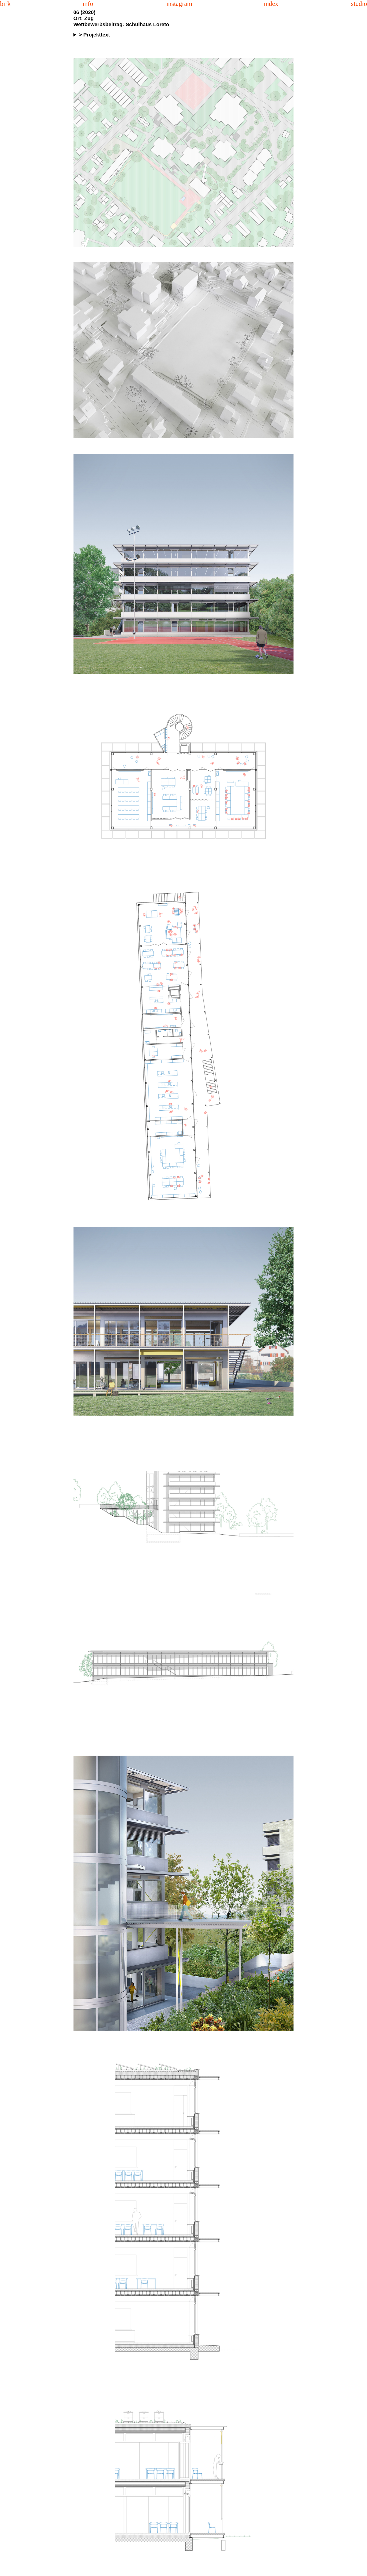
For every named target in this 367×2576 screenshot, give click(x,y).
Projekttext (96, 35)
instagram (182, 3)
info (90, 3)
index (273, 3)
